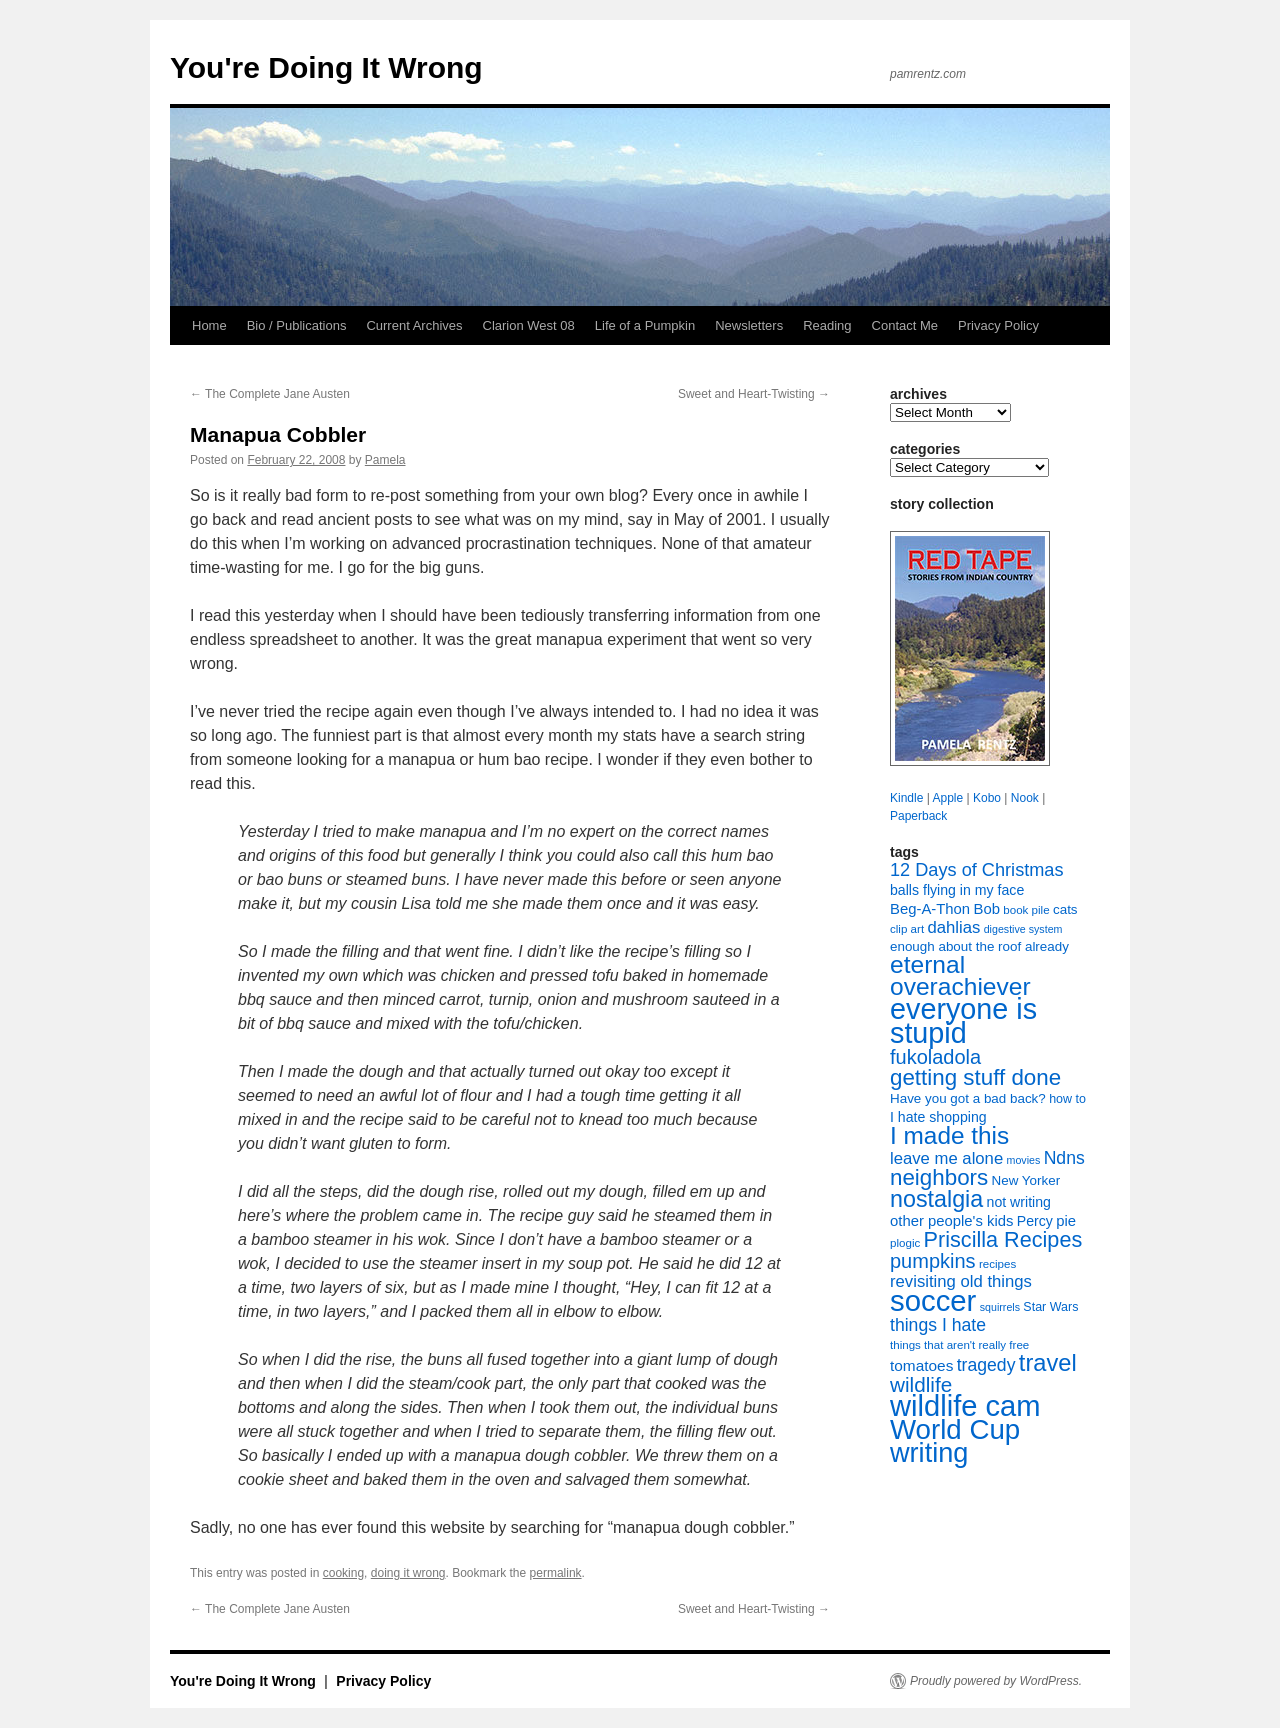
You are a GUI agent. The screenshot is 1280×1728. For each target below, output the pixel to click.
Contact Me (905, 325)
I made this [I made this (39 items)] (949, 1135)
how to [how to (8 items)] (1067, 1099)
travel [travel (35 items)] (1048, 1363)
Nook (1025, 798)
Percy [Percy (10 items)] (1035, 1221)
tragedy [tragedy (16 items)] (986, 1365)
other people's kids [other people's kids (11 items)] (951, 1221)
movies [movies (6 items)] (1024, 1160)
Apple (947, 798)
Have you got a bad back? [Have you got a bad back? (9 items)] (968, 1098)
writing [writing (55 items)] (929, 1452)
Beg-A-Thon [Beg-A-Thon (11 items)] (930, 909)
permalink (556, 1573)
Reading (827, 325)
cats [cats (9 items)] (1065, 909)
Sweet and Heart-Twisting (754, 394)
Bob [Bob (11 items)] (986, 909)
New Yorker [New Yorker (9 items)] (1026, 1180)
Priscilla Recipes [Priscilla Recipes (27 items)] (1003, 1239)
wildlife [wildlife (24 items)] (921, 1384)
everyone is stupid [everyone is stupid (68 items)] (963, 1021)
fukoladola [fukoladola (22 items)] (935, 1057)
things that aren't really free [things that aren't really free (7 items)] (959, 1345)
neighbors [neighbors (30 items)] (939, 1177)
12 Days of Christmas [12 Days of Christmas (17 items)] (977, 870)
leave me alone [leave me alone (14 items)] (946, 1158)
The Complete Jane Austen (270, 394)
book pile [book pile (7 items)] (1026, 910)
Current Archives (414, 325)
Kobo (987, 798)
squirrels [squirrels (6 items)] (1000, 1307)
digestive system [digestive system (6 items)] (1023, 929)
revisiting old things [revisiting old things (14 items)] (961, 1281)
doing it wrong (408, 1573)
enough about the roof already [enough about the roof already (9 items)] (979, 946)
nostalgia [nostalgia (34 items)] (936, 1199)
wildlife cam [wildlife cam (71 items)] (965, 1406)
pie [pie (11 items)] (1066, 1221)
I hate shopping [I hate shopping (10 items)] (938, 1117)
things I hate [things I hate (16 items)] (938, 1325)
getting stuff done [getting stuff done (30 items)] (975, 1077)
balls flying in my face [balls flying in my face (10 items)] (957, 890)
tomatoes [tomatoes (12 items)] (921, 1365)
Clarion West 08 (529, 325)
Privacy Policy (998, 325)
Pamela (385, 460)
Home (209, 325)
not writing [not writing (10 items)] (1019, 1202)
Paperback (918, 816)
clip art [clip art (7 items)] (907, 929)
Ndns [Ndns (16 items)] (1064, 1158)
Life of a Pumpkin (645, 325)
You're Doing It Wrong (326, 67)
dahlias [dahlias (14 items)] (953, 927)
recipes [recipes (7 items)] (997, 1264)
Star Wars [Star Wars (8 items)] (1050, 1307)
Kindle (906, 798)
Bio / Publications (297, 325)
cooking (343, 1573)
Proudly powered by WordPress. (996, 1681)
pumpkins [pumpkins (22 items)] (933, 1261)
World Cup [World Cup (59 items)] (955, 1429)
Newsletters (749, 325)
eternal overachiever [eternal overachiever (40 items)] (960, 975)
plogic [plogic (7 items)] (905, 1243)
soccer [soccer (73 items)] (933, 1300)
